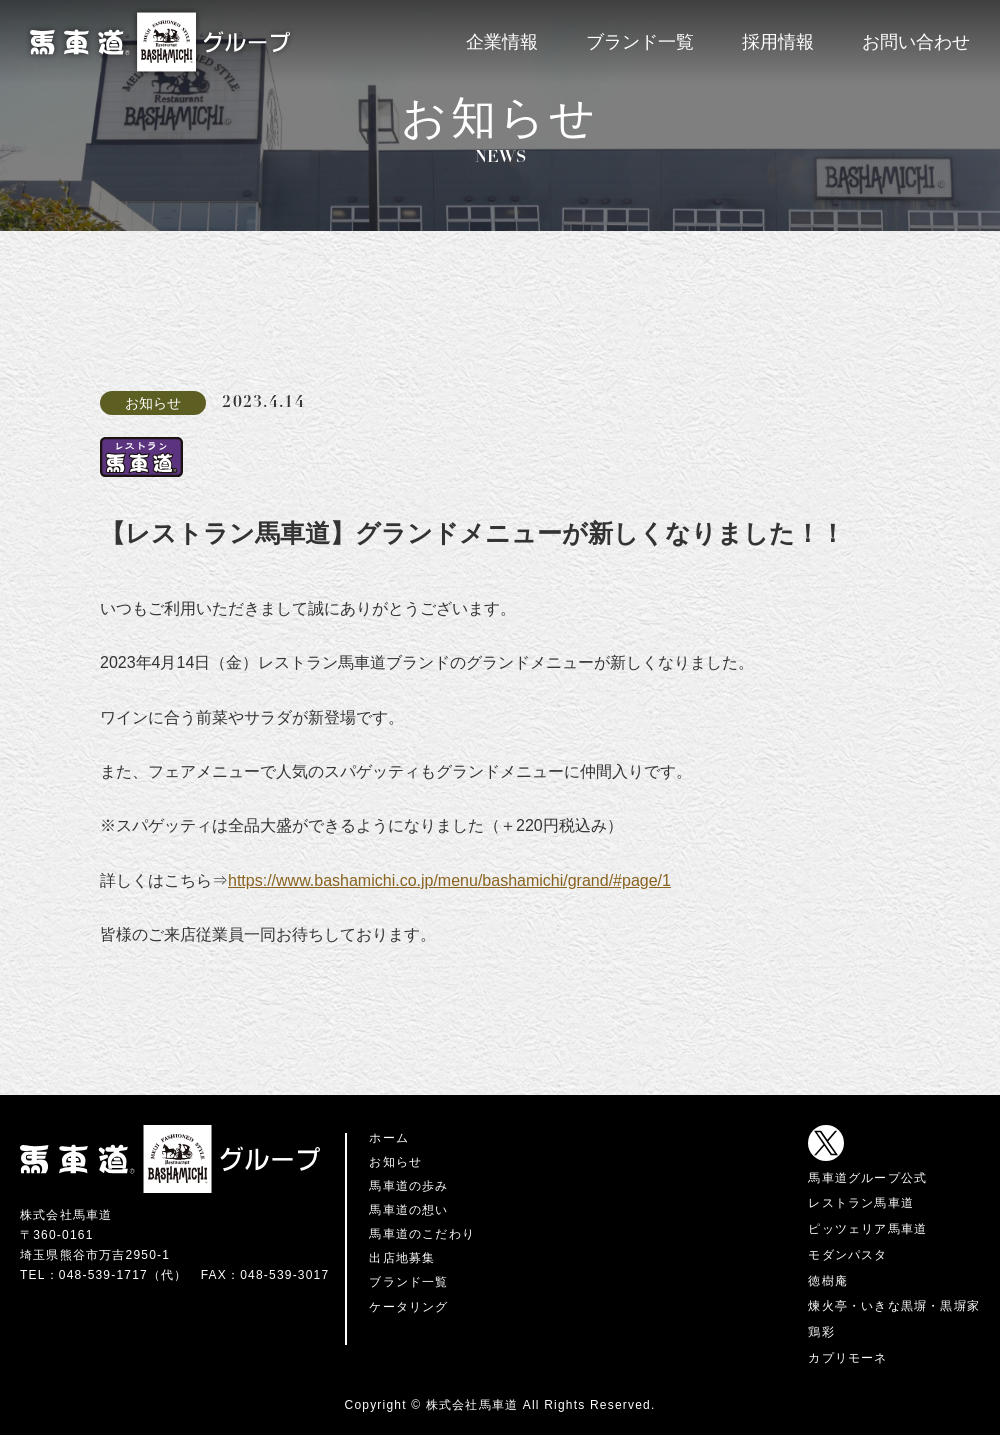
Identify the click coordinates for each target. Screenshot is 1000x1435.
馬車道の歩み (408, 1186)
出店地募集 (402, 1258)
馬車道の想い (408, 1210)
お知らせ (395, 1162)
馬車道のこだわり (422, 1234)
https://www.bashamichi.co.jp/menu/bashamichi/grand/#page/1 (449, 880)
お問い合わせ (916, 42)
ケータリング (408, 1307)
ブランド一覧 (640, 42)
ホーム (389, 1138)
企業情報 (502, 42)
